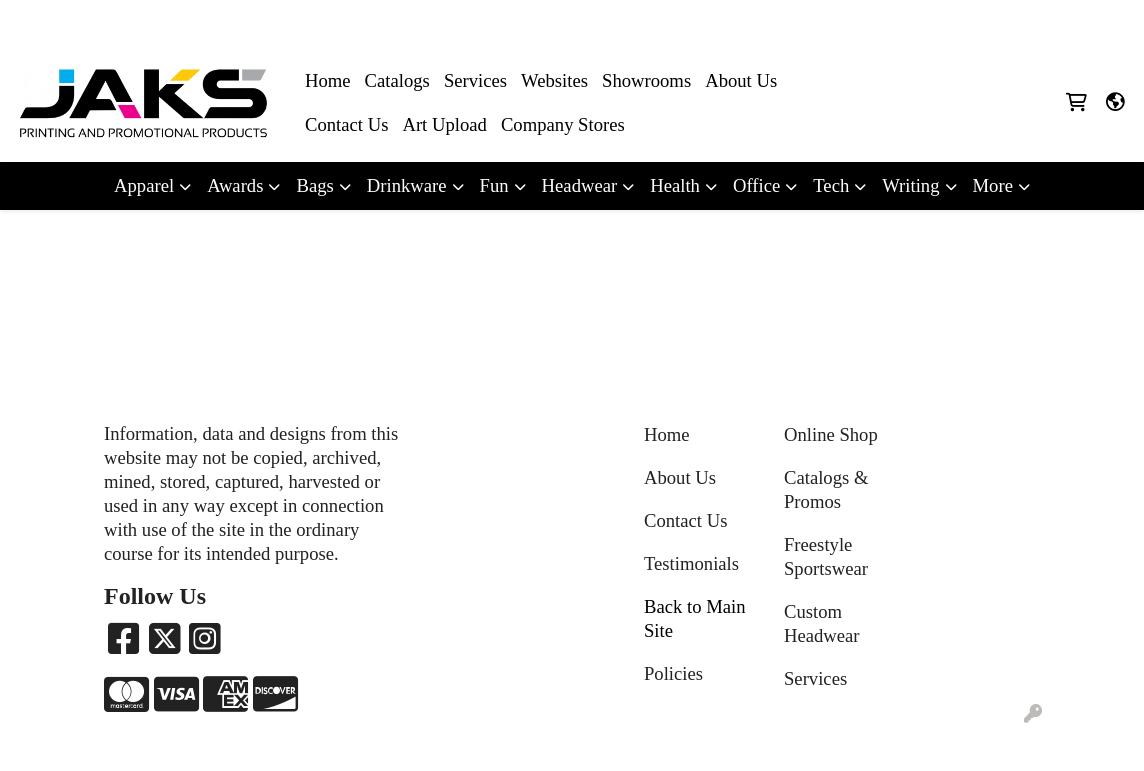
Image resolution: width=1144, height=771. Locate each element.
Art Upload (444, 124)
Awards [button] (235, 185)
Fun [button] (494, 185)
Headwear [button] (580, 185)
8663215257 (915, 21)
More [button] (993, 185)
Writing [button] (910, 185)
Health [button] (675, 185)
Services (475, 80)
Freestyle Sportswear (826, 556)
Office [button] (756, 185)
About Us (741, 80)
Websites (554, 80)
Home (328, 80)
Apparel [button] (144, 185)
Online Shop (831, 434)
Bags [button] (314, 185)
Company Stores (563, 124)
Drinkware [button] (407, 185)
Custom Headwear (822, 623)
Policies (673, 673)
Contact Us (346, 124)
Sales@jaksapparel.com (1045, 21)
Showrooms (646, 80)
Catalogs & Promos (826, 489)
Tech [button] (831, 185)
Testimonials (691, 563)
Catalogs (397, 80)
